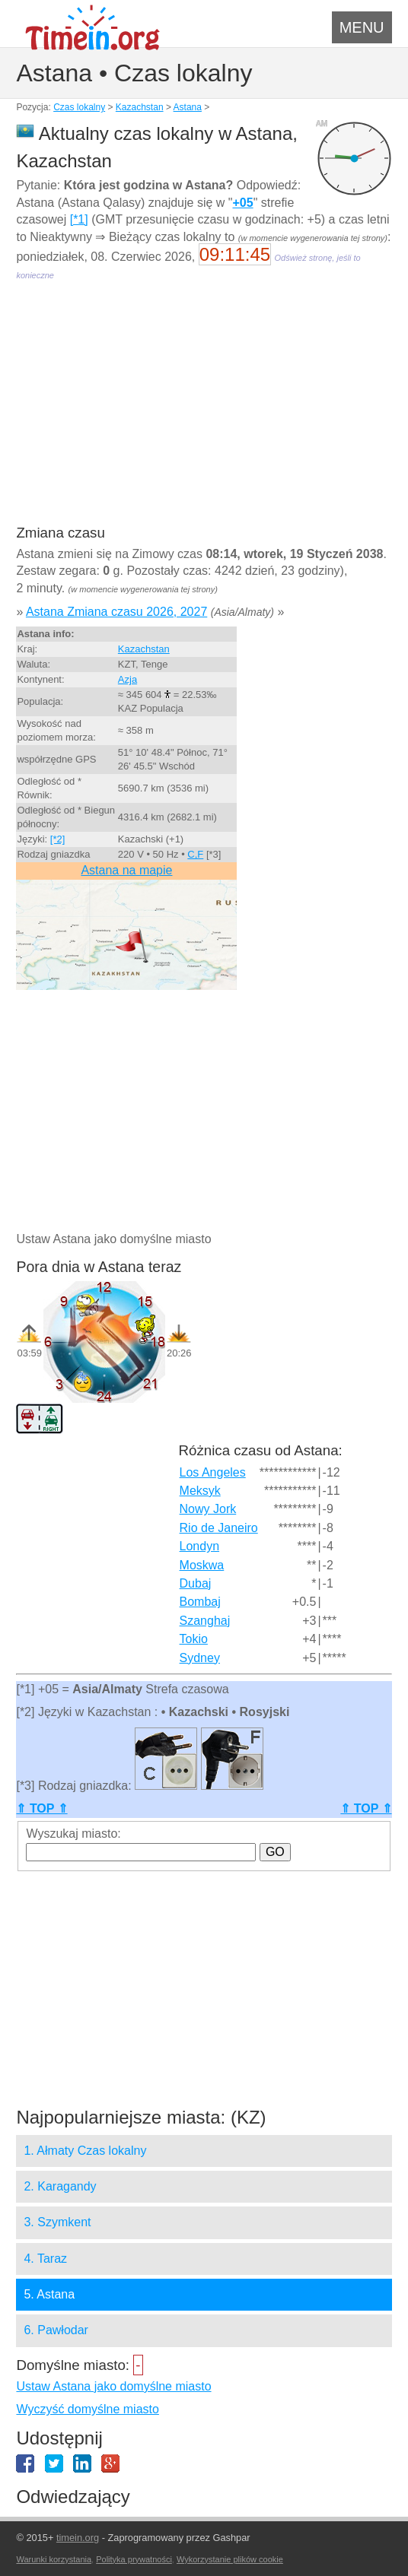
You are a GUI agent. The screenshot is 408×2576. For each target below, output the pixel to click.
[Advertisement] (203, 413)
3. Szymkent (57, 2222)
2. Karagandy (60, 2186)
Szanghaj (205, 1620)
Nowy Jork (208, 1508)
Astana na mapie (126, 870)
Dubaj (196, 1583)
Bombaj (200, 1601)
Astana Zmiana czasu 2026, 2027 (116, 611)
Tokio (194, 1638)
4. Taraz (45, 2258)
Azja (127, 679)
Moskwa (202, 1565)
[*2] (57, 839)
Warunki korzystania (53, 2559)
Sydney (200, 1657)
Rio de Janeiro (219, 1527)
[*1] (79, 219)
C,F (195, 854)
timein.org (77, 2537)
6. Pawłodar (56, 2330)
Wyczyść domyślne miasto (87, 2409)
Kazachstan (140, 107)
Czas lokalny (79, 107)
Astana (188, 107)
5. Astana (49, 2294)
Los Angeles (213, 1472)
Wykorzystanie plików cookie (230, 2559)
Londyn (200, 1546)
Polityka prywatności (134, 2559)
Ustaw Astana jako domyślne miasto (113, 2386)
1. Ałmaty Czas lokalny (85, 2150)
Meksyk (200, 1490)
